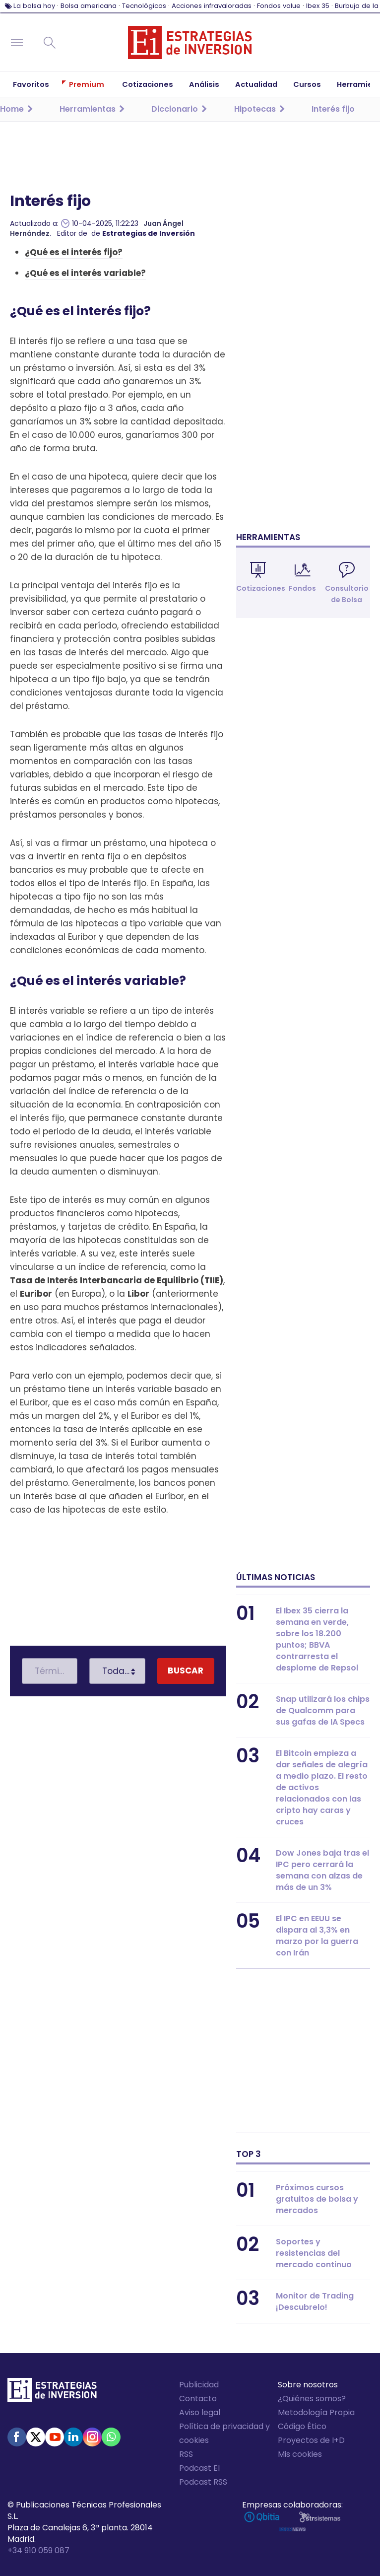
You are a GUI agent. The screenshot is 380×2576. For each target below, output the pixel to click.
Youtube (54, 2437)
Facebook (16, 2437)
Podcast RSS (203, 2482)
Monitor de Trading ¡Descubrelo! (315, 2301)
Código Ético (302, 2426)
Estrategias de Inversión (148, 233)
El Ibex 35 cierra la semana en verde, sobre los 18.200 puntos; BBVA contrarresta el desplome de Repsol (317, 1639)
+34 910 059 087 (38, 2550)
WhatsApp (111, 2437)
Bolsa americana (89, 5)
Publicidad (199, 2384)
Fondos (302, 588)
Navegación (17, 43)
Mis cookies (300, 2454)
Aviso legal (199, 2412)
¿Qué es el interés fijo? (74, 252)
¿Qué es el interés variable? (85, 273)
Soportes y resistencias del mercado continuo (314, 2253)
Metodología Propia (316, 2412)
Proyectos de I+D (311, 2440)
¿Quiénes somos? (312, 2398)
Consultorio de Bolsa (347, 594)
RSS (186, 2454)
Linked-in (73, 2437)
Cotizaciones (260, 588)
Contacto (198, 2398)
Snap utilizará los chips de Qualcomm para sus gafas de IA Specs (323, 1710)
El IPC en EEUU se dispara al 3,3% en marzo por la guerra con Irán (317, 1935)
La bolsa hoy (34, 5)
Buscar (50, 43)
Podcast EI (199, 2468)
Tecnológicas (144, 5)
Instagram (92, 2437)
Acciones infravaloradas (212, 5)
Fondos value (279, 5)
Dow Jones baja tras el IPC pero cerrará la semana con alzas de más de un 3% (322, 1870)
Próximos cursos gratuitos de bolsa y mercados (317, 2199)
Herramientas (268, 537)
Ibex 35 (317, 5)
